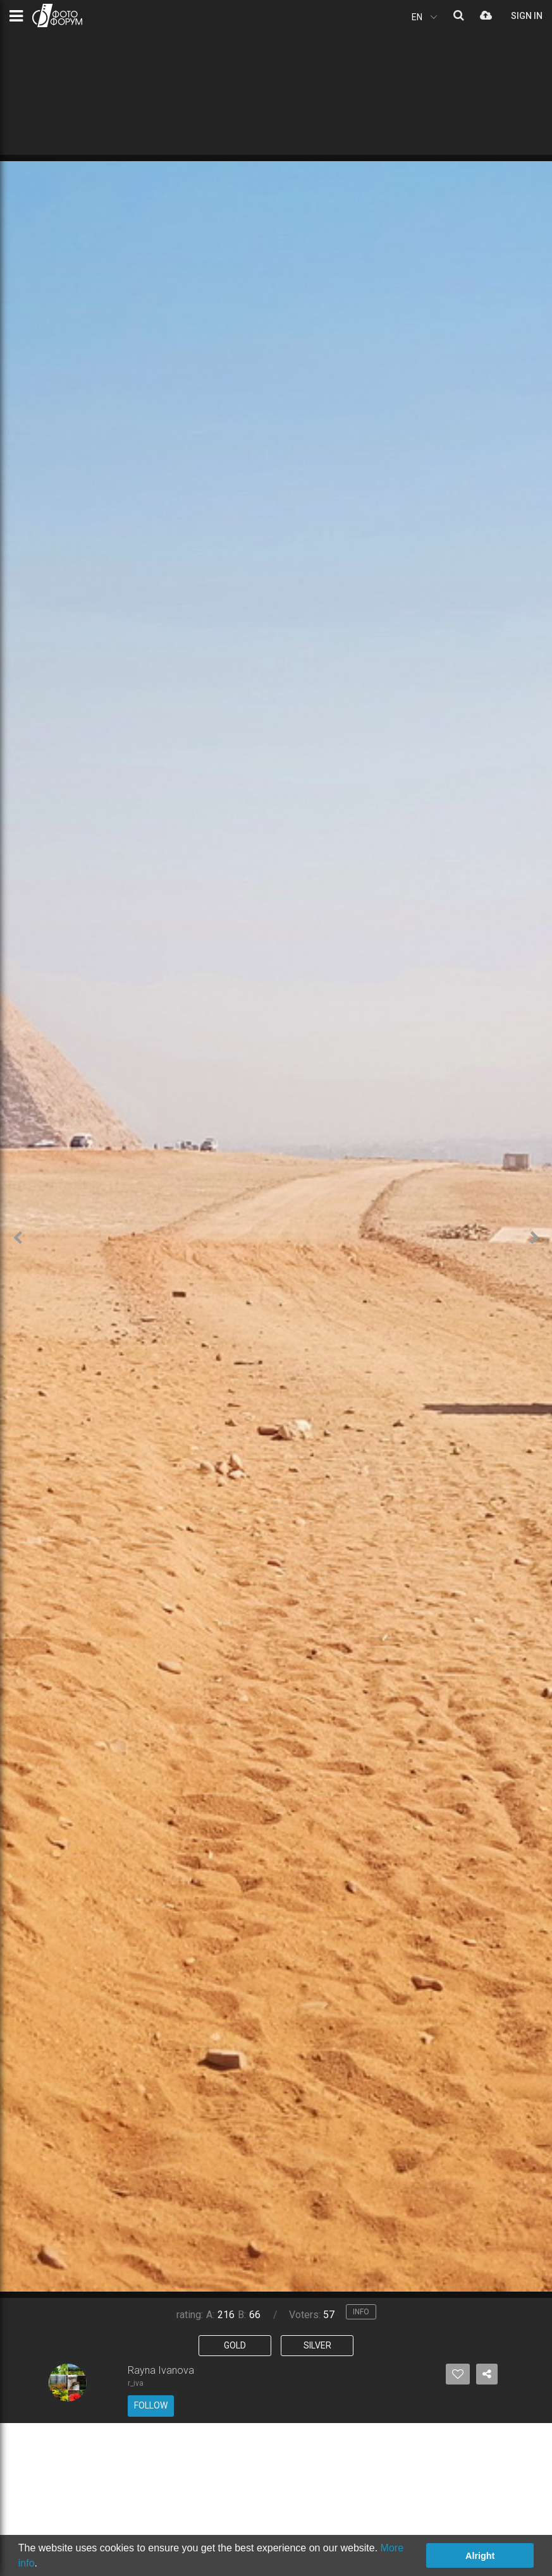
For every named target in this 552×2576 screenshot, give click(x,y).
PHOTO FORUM (57, 15)
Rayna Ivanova (161, 2370)
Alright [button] (479, 2556)
